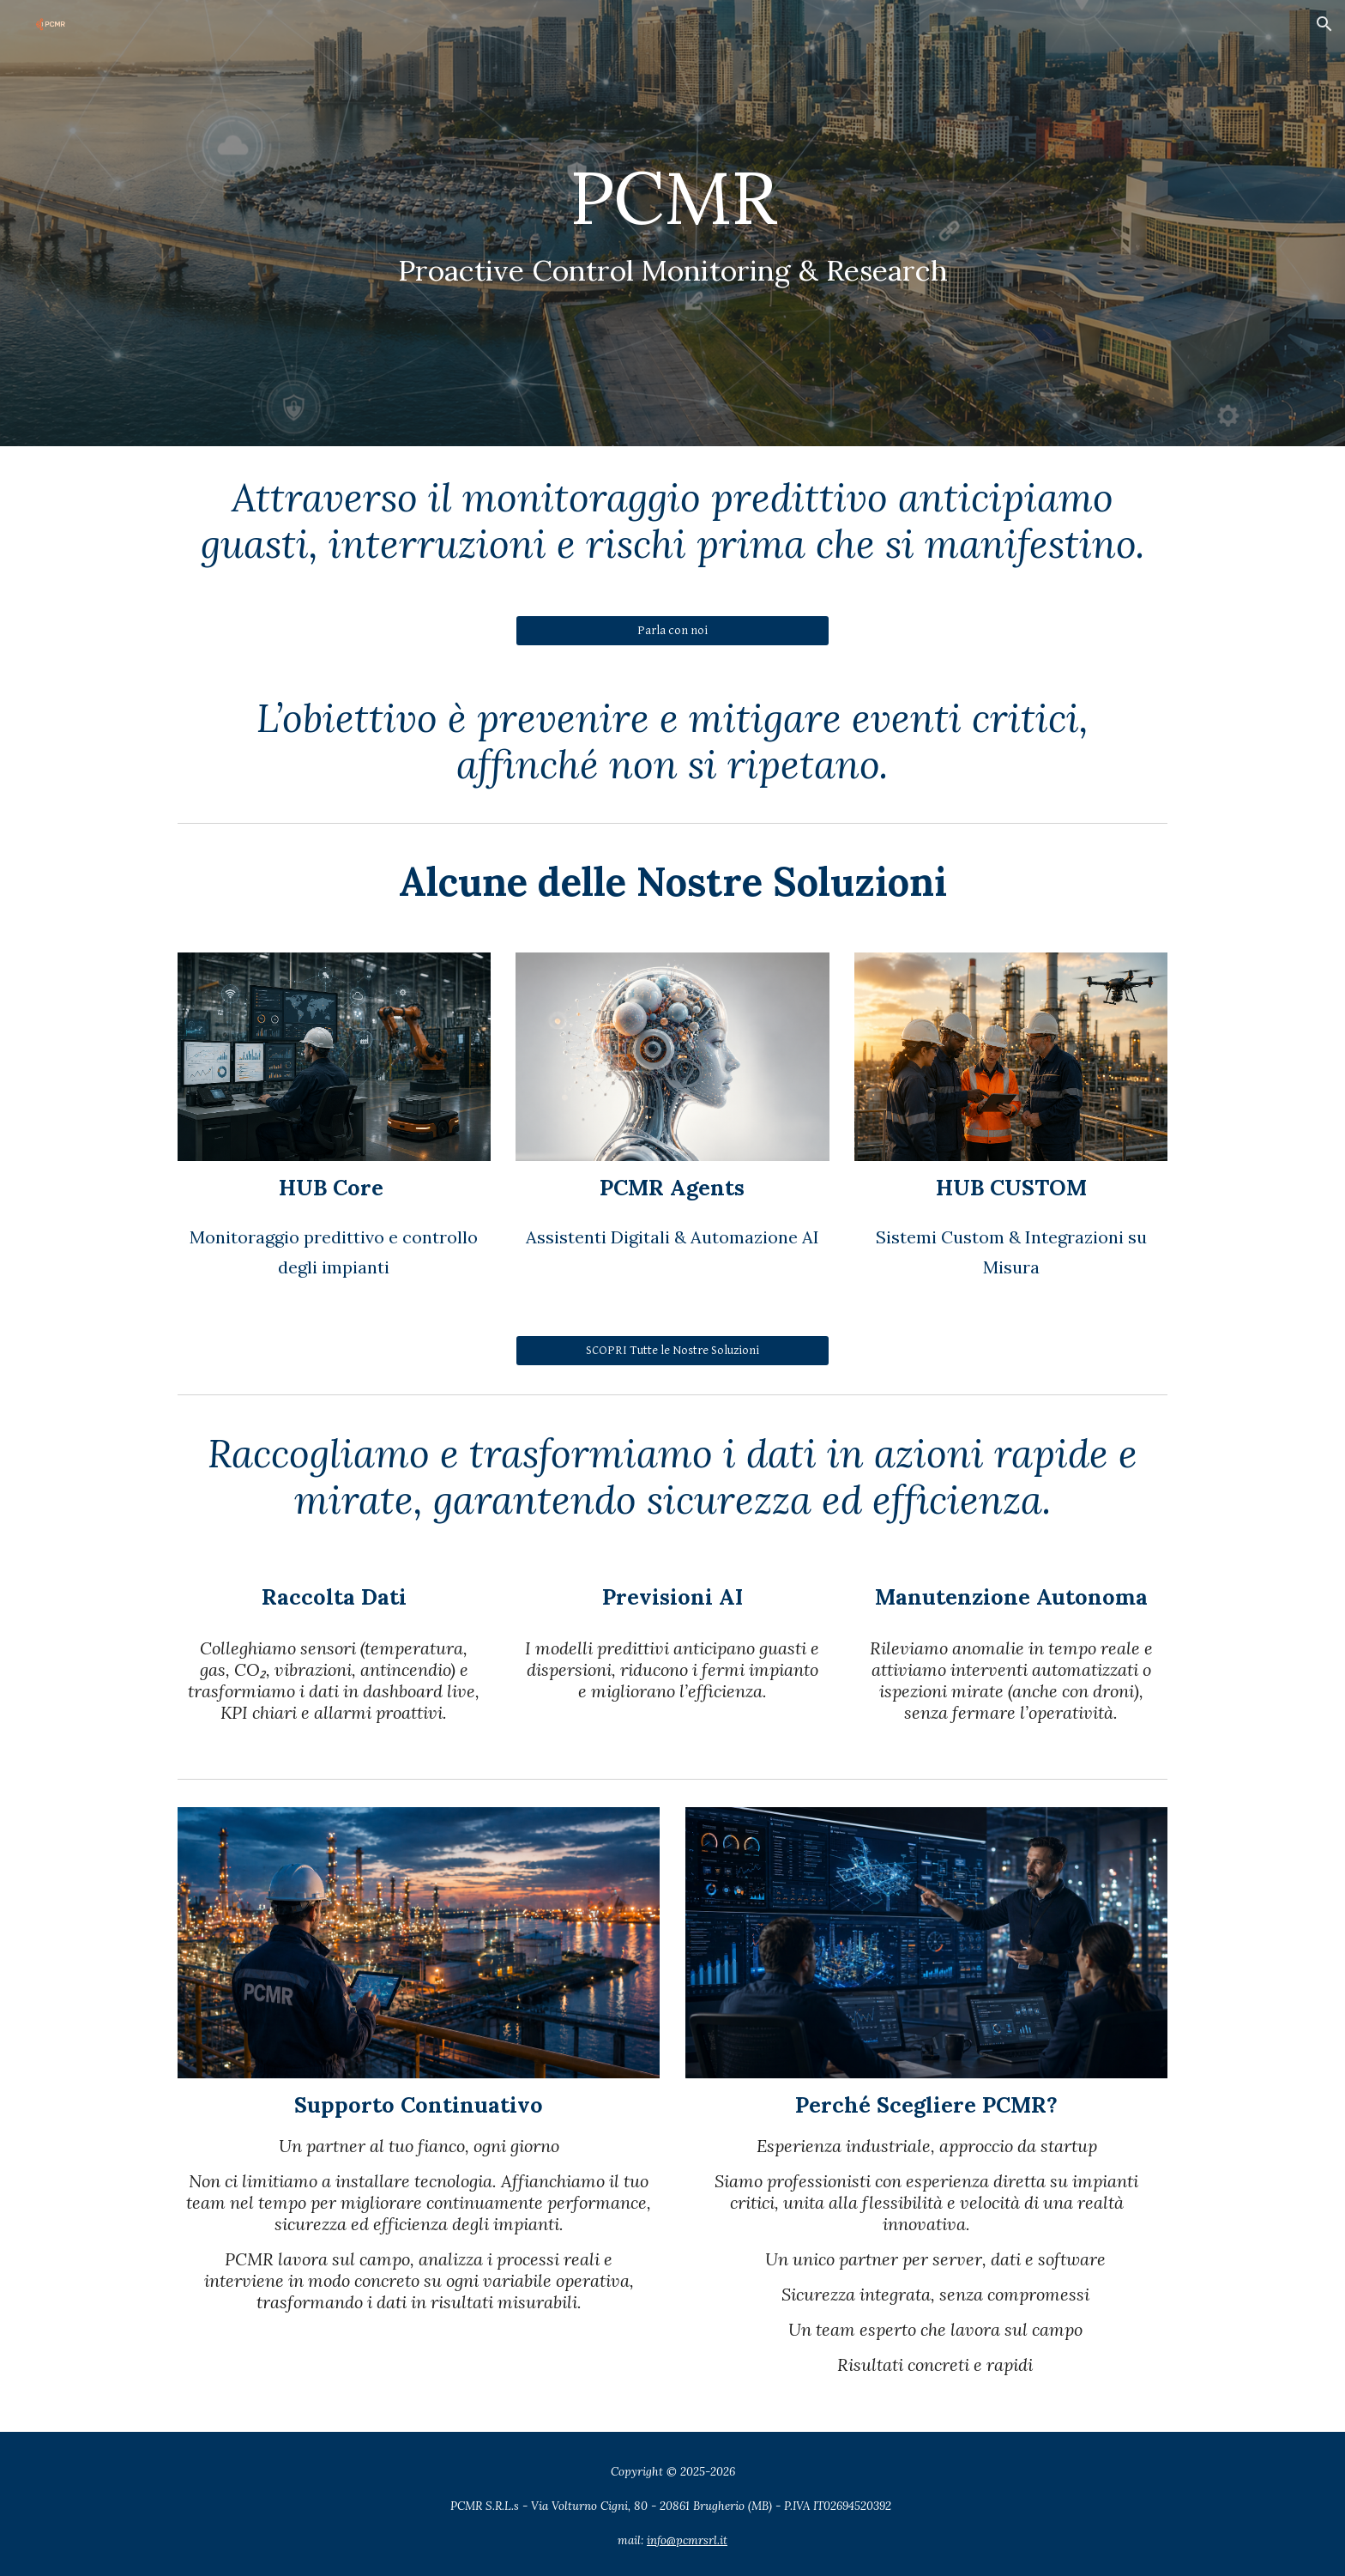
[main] (672, 223)
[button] (1324, 24)
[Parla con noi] (672, 630)
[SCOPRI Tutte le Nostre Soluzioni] (672, 1350)
